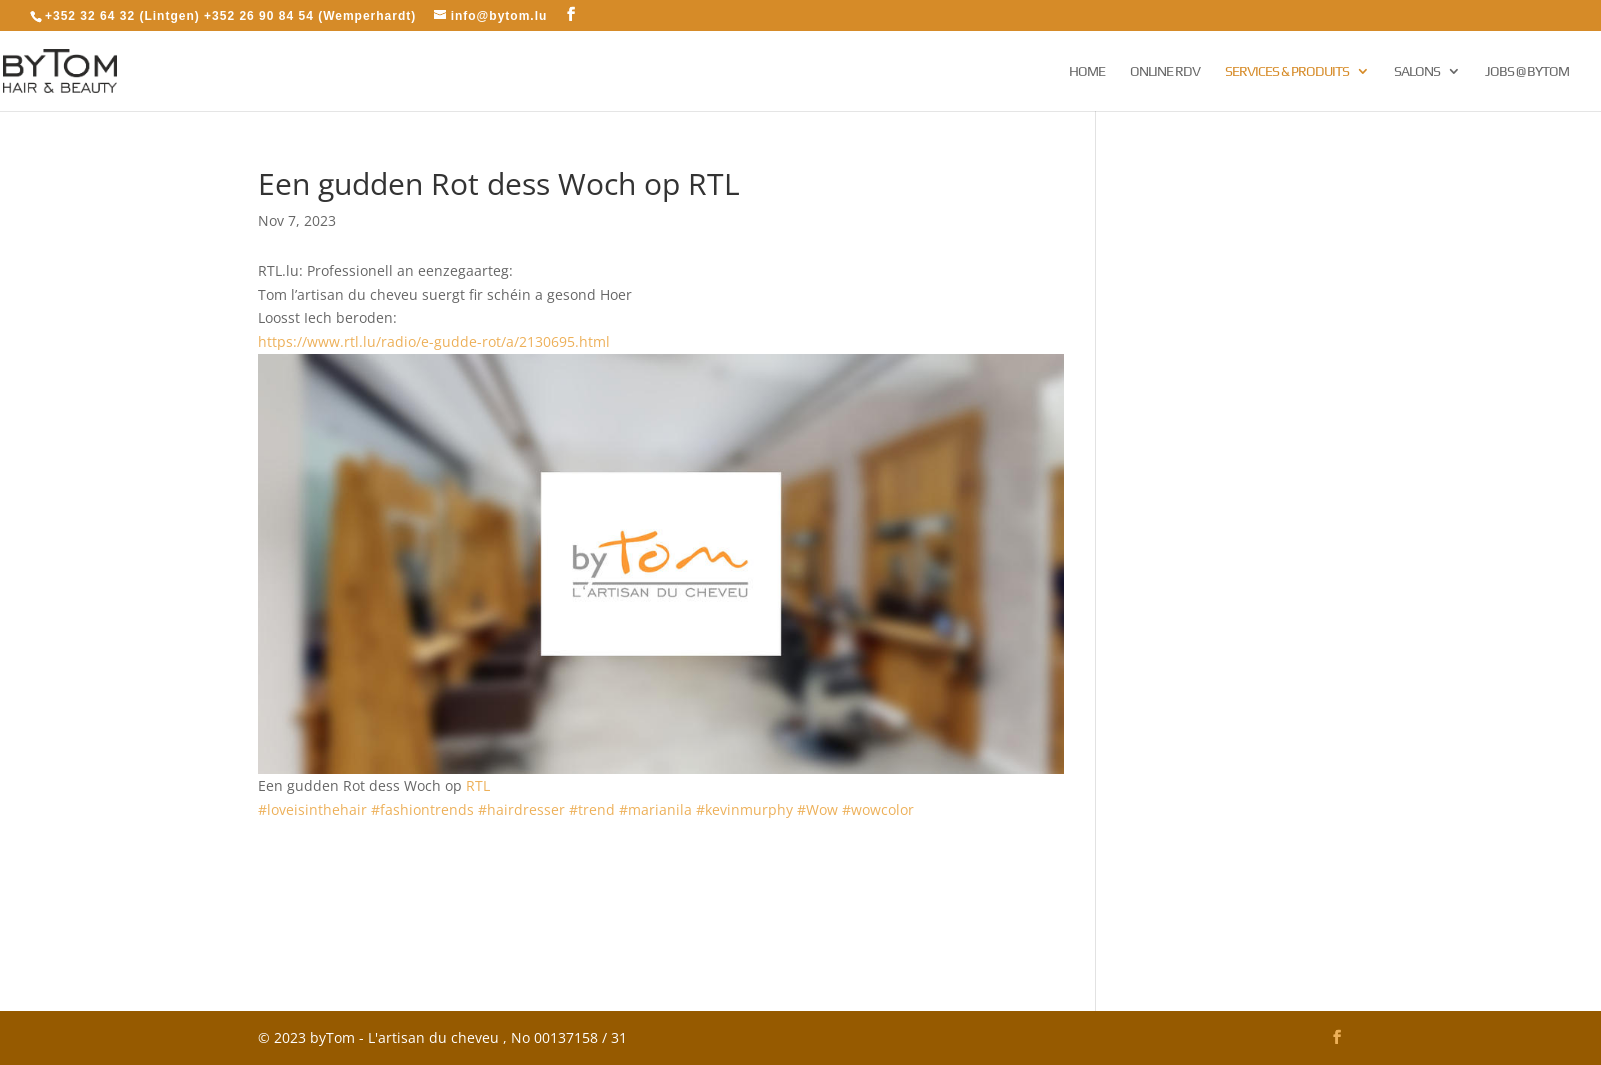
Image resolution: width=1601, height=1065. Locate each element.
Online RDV (1165, 71)
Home (1087, 71)
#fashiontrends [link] (422, 809)
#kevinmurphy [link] (744, 809)
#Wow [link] (817, 809)
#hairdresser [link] (521, 809)
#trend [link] (592, 809)
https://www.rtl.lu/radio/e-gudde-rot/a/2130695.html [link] (434, 341)
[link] (478, 785)
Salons (1417, 71)
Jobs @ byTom (1527, 71)
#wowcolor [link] (878, 809)
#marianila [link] (655, 809)
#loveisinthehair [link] (312, 809)
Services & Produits (1287, 71)
